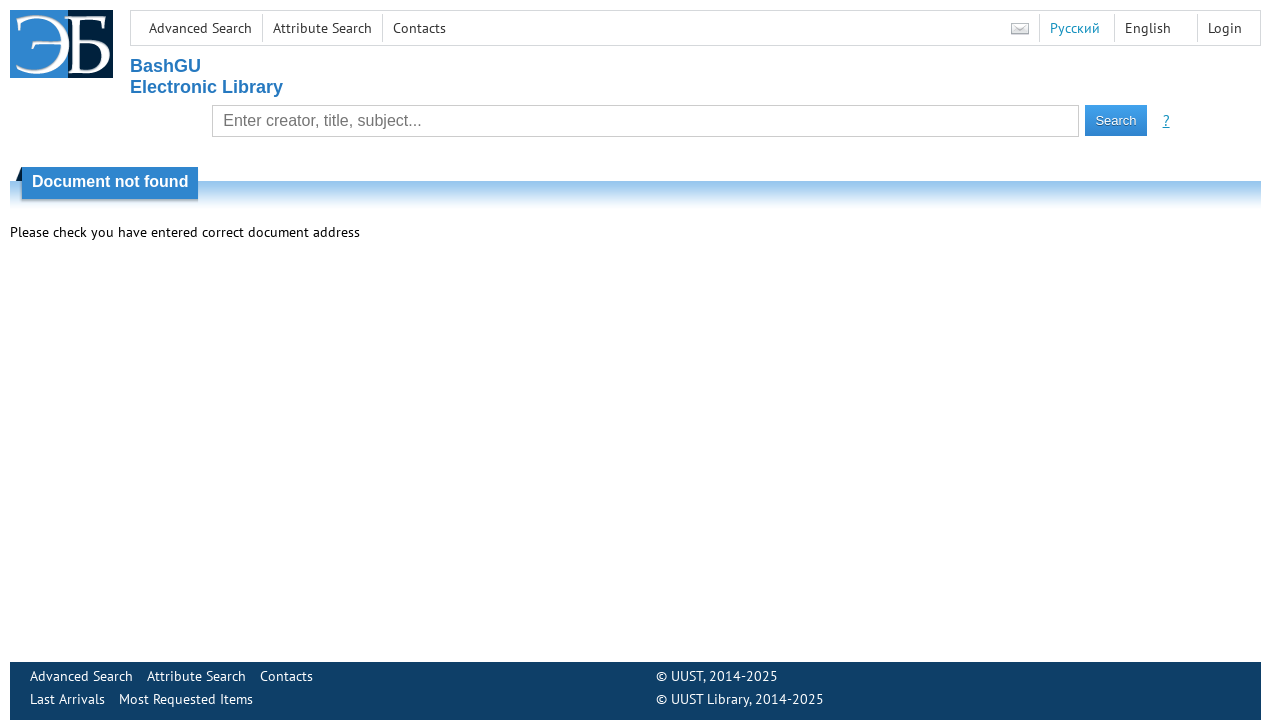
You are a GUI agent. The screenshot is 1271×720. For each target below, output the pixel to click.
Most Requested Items (186, 699)
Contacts (419, 28)
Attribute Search (322, 28)
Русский (1075, 28)
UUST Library (710, 699)
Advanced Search (200, 28)
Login (1225, 28)
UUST (687, 676)
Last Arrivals (67, 699)
